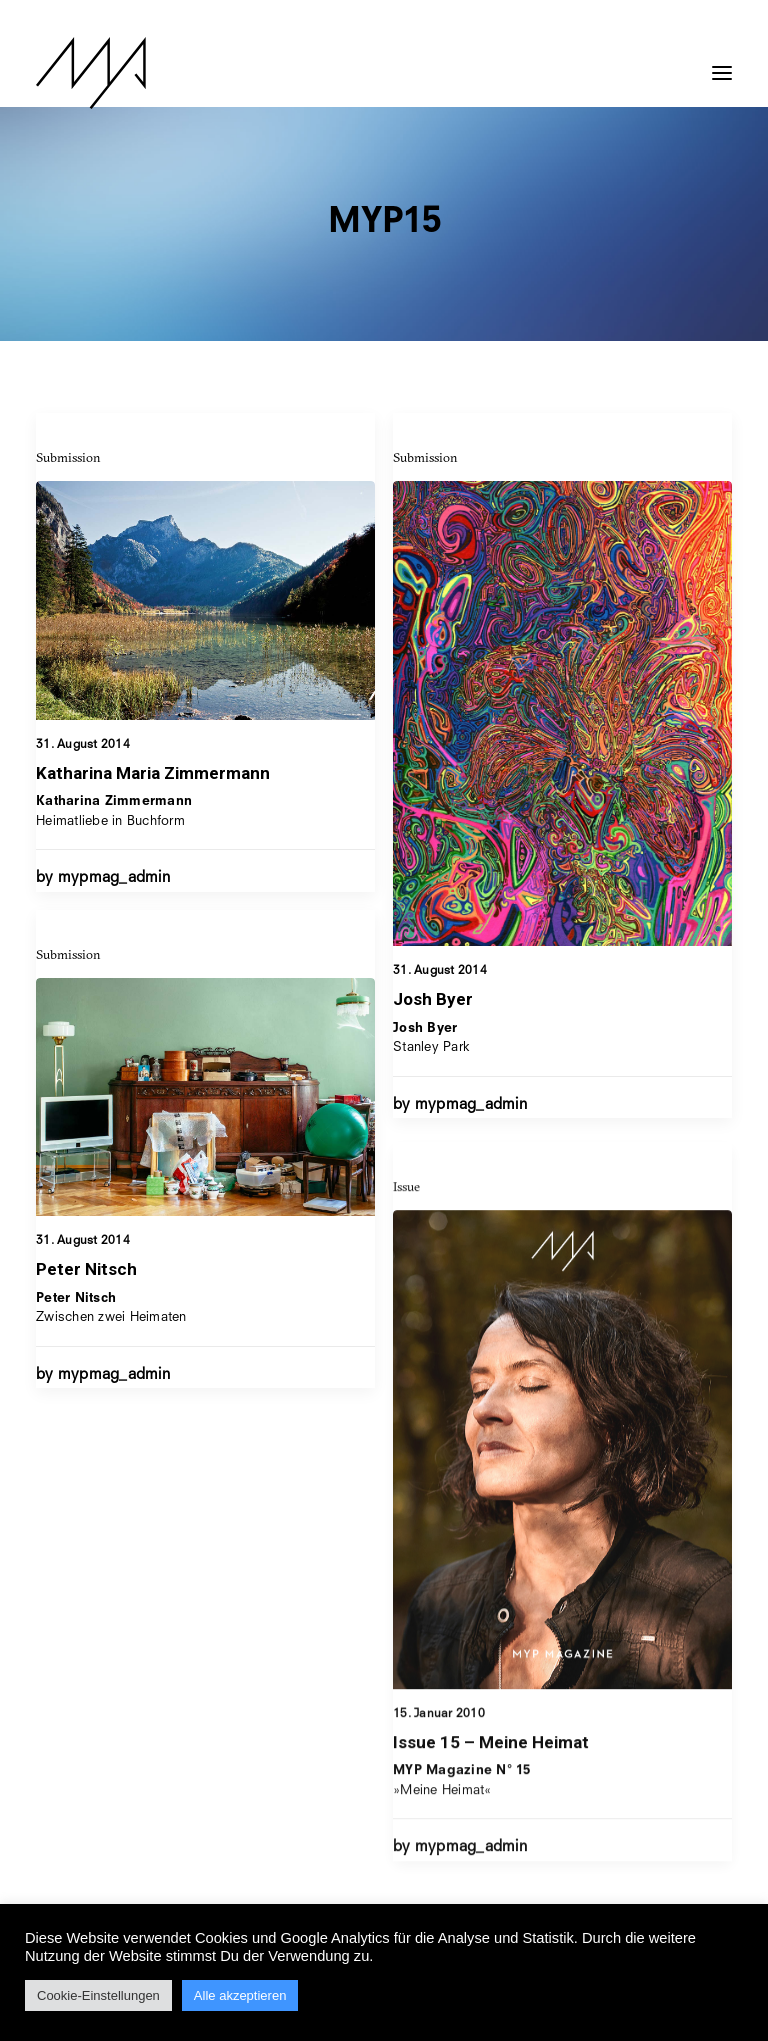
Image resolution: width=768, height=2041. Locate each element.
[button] (722, 63)
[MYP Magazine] (91, 73)
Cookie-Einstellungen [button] (98, 1995)
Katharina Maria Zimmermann (153, 773)
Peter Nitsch (86, 1335)
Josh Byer (433, 999)
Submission (68, 457)
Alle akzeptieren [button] (240, 1995)
